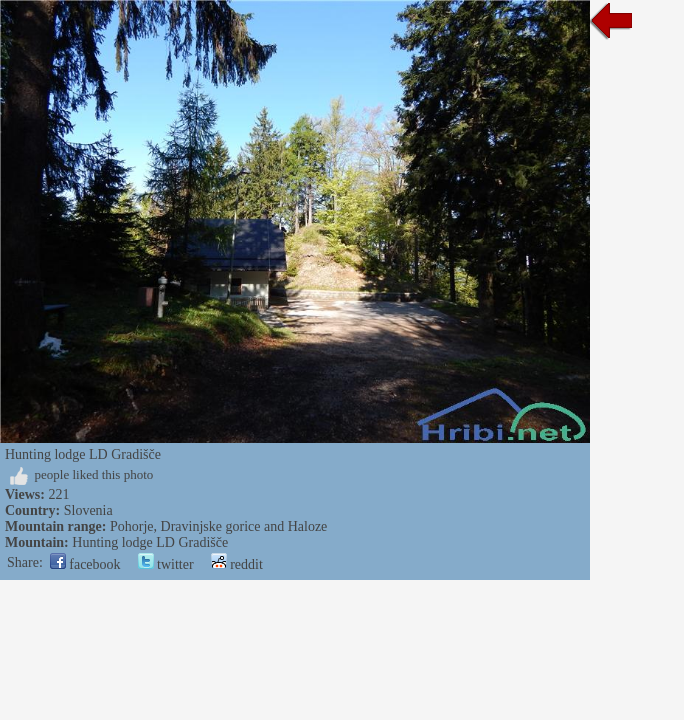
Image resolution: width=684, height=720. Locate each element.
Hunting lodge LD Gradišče (150, 542)
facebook (85, 564)
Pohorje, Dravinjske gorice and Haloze (218, 526)
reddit (237, 564)
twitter (166, 564)
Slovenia (88, 510)
